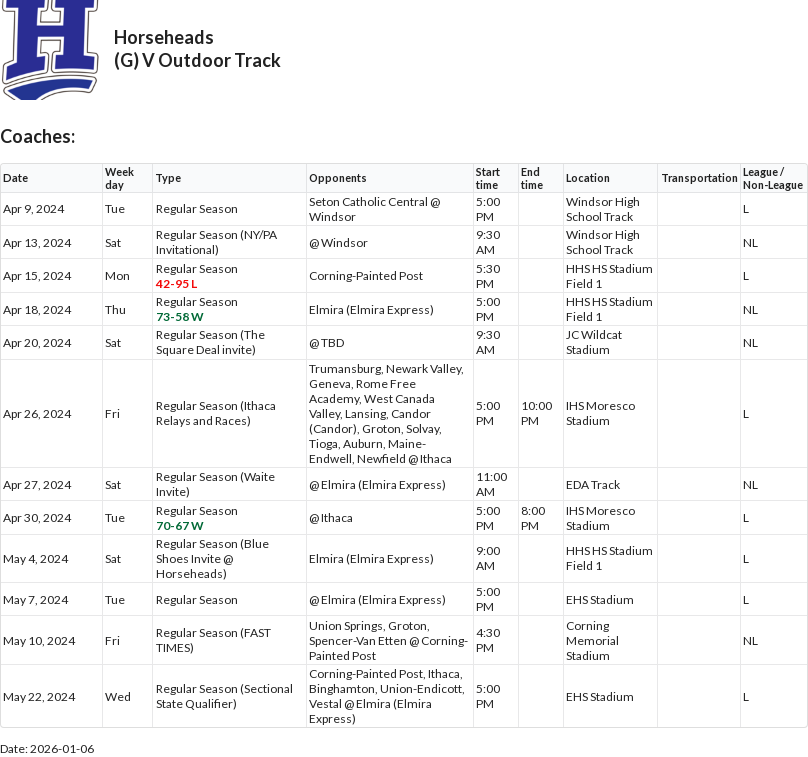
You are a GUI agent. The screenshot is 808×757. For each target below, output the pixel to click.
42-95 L (176, 283)
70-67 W (180, 525)
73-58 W (180, 316)
